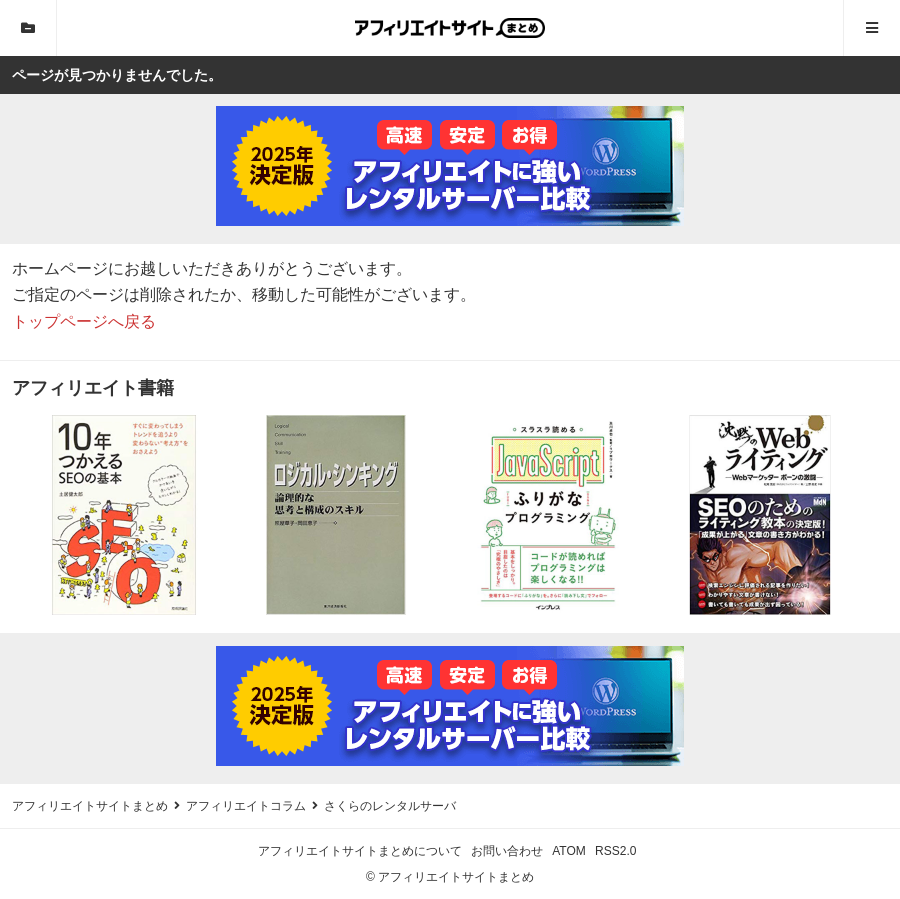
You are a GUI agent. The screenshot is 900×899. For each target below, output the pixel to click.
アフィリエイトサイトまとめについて (360, 851)
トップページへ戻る (84, 321)
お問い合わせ (507, 851)
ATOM (569, 851)
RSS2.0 (615, 851)
